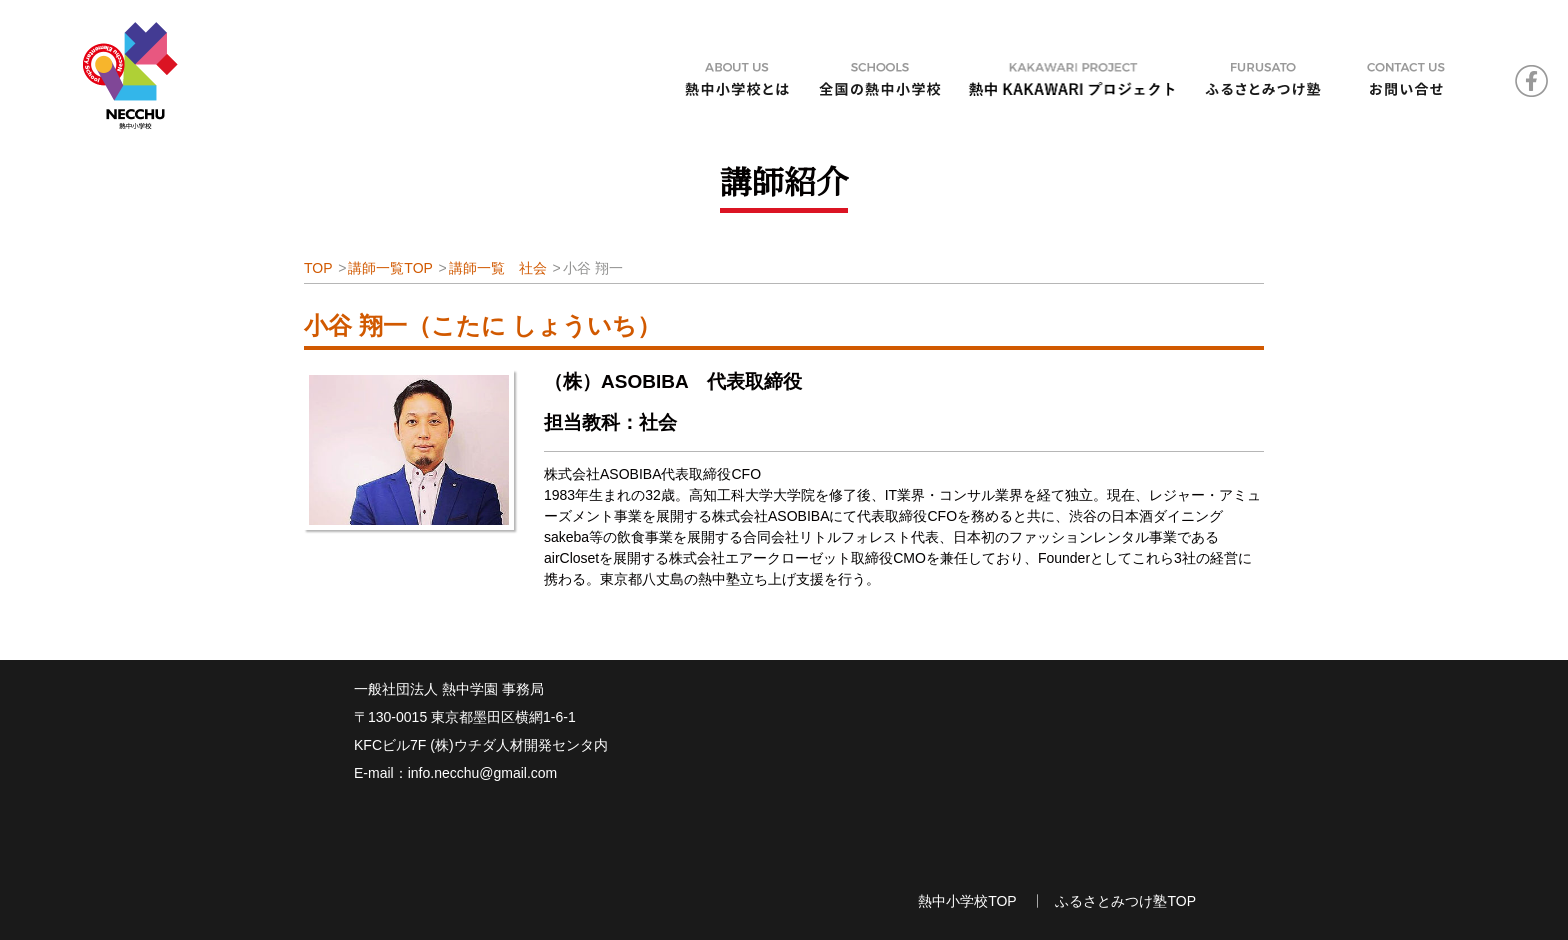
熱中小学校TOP (967, 901)
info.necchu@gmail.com (483, 773)
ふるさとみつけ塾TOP (1125, 901)
